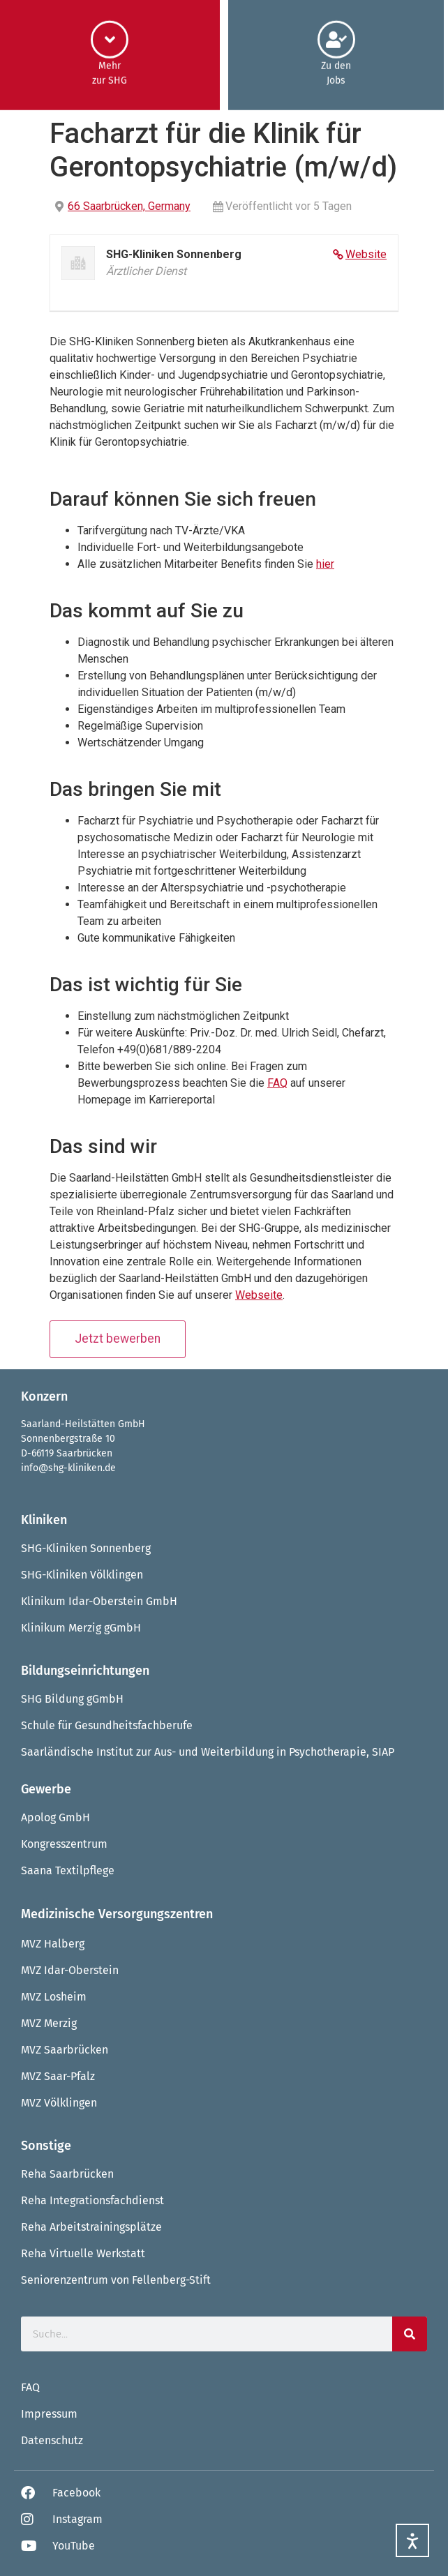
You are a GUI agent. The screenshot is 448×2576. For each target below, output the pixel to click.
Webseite (259, 1295)
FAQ (277, 1083)
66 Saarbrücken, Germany (129, 206)
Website (366, 254)
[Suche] (409, 2334)
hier (325, 564)
